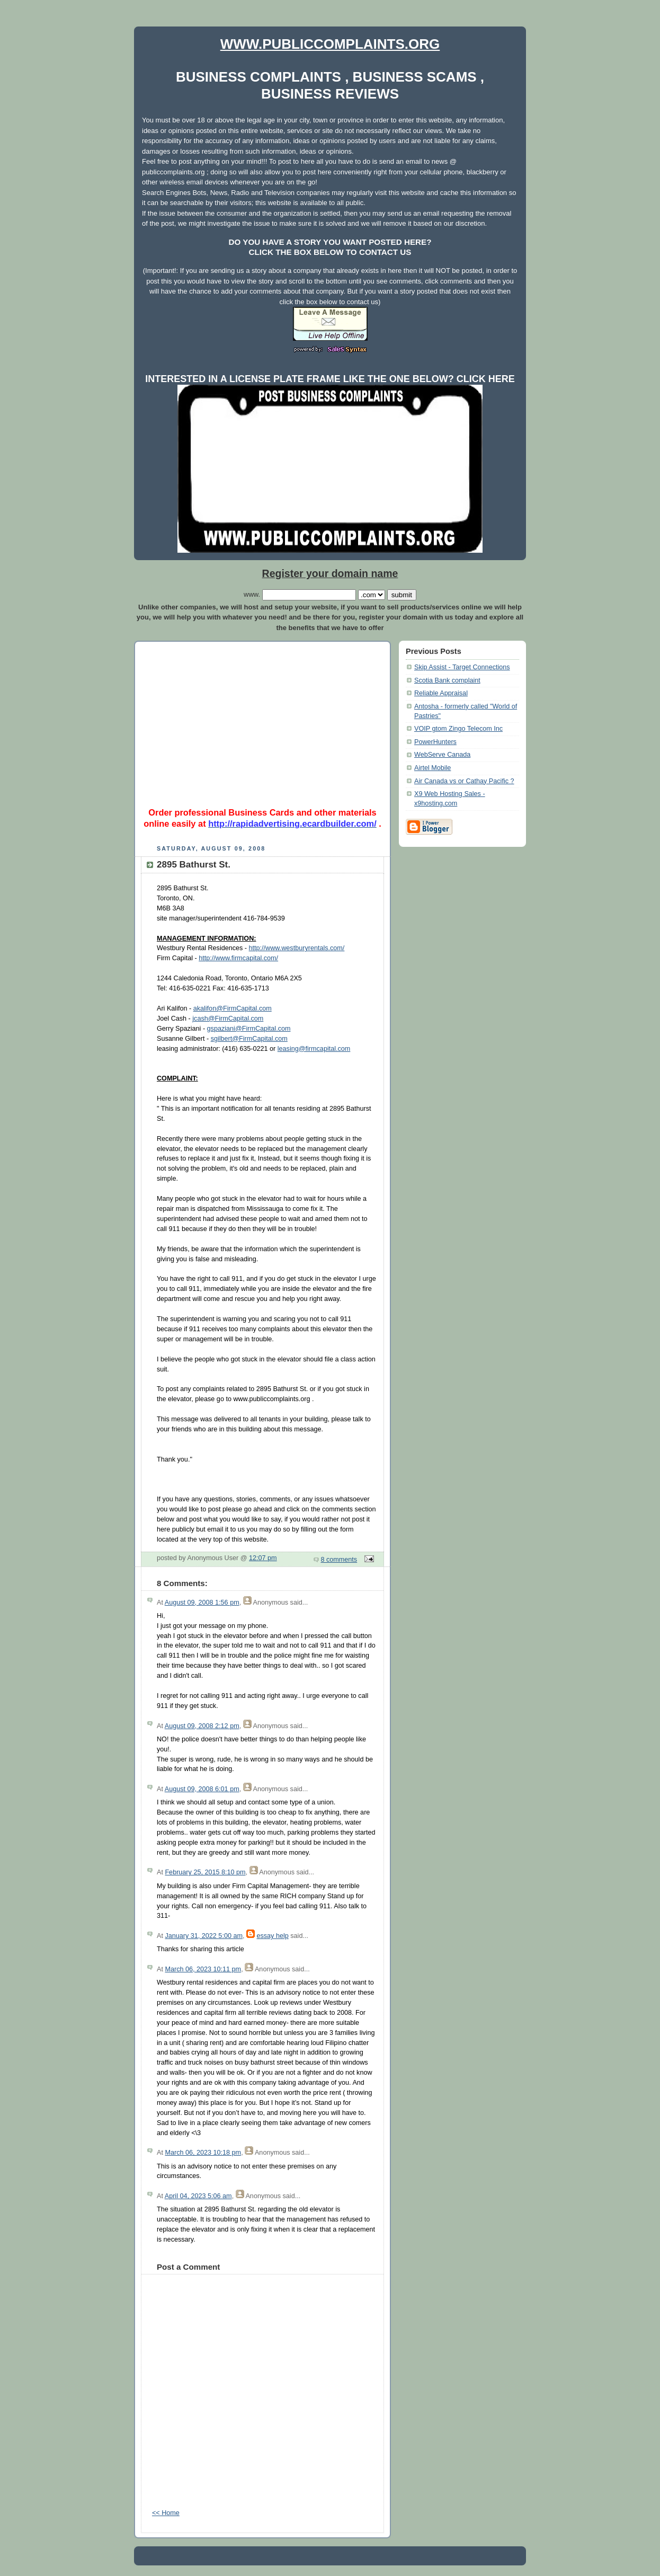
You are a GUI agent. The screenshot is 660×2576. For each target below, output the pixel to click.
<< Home (166, 2513)
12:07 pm (263, 1558)
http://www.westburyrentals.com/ (297, 948)
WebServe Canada (442, 754)
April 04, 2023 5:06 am (198, 2196)
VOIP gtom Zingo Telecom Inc (458, 728)
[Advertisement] (263, 720)
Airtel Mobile (432, 768)
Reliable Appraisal (441, 693)
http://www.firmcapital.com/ (238, 958)
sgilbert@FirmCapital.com (249, 1038)
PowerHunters (435, 742)
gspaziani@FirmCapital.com (249, 1028)
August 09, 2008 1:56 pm (202, 1602)
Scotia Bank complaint (447, 680)
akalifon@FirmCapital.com (232, 1008)
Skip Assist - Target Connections (462, 667)
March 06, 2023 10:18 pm (203, 2152)
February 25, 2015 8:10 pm (205, 1872)
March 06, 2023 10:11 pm (203, 1969)
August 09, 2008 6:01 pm (202, 1789)
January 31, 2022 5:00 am (204, 1936)
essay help (272, 1936)
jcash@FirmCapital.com (227, 1018)
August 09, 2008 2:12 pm (202, 1726)
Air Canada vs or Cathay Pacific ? (464, 781)
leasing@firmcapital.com (314, 1048)
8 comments (339, 1559)
